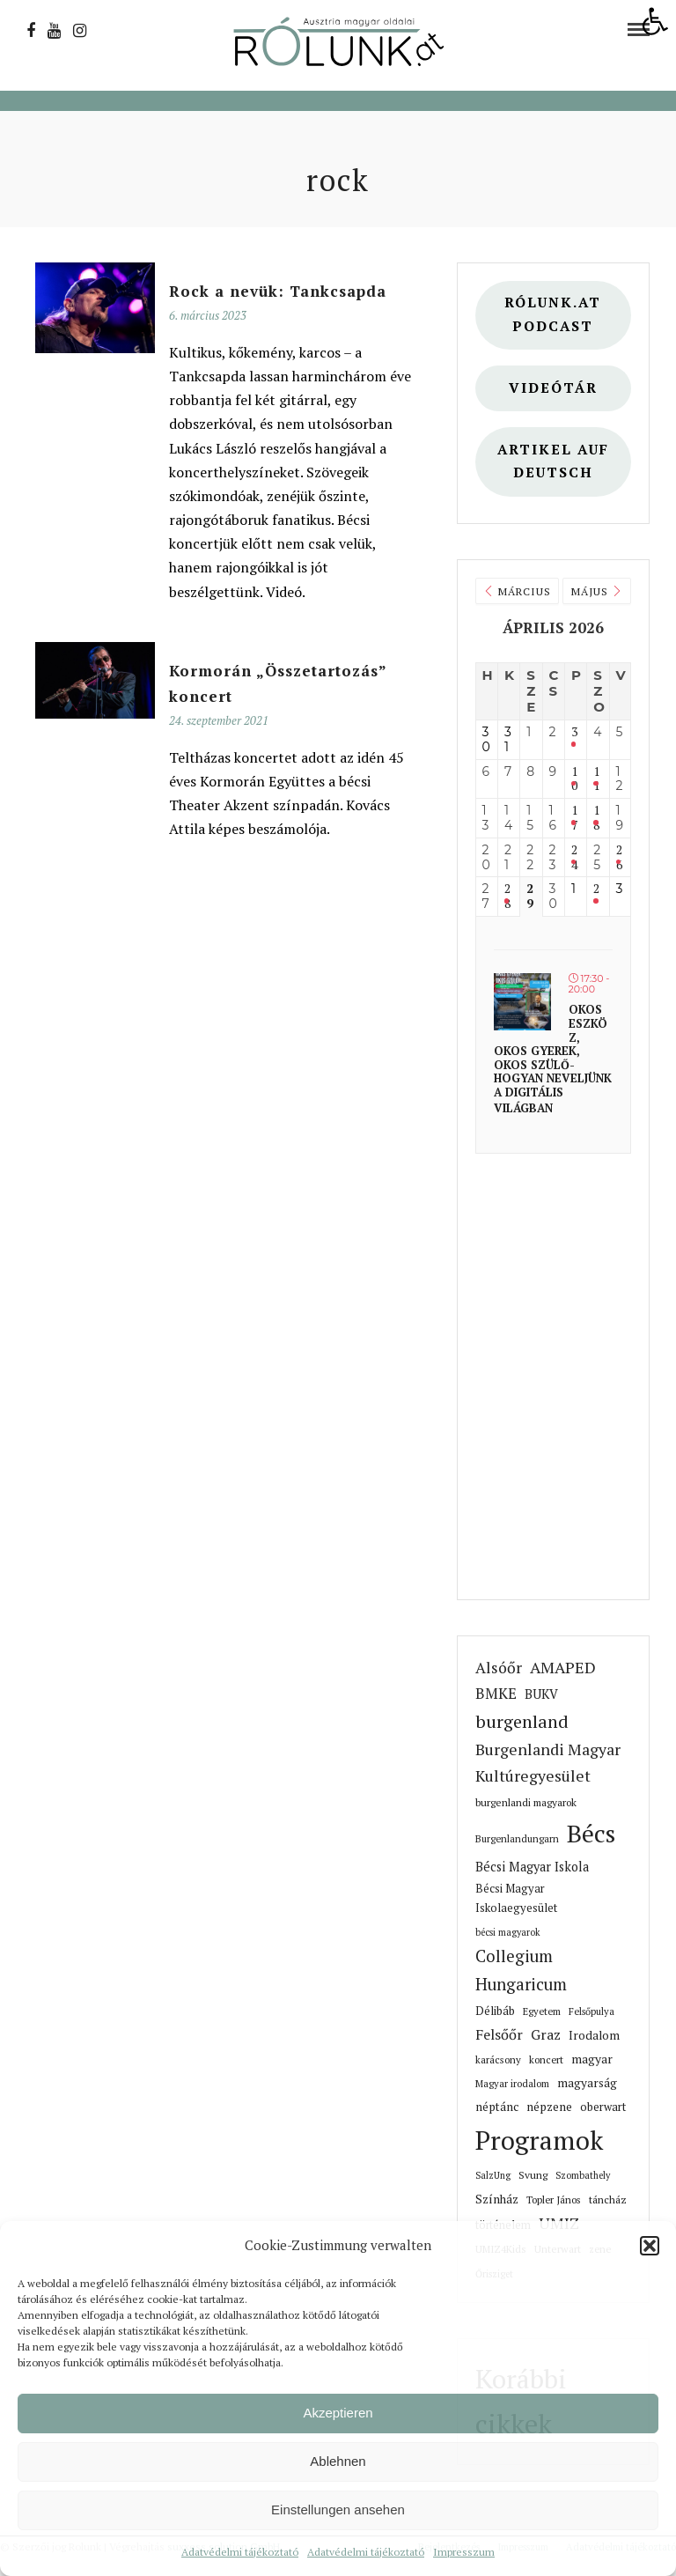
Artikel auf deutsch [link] (553, 461)
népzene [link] (549, 2107)
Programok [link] (539, 2140)
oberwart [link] (603, 2107)
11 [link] (596, 779)
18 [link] (596, 818)
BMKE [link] (496, 1693)
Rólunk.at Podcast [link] (552, 314)
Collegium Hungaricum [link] (521, 1970)
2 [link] (596, 889)
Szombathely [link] (582, 2175)
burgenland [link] (522, 1721)
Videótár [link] (553, 388)
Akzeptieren (337, 2412)
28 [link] (507, 897)
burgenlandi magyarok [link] (526, 1802)
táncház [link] (608, 2199)
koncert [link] (546, 2059)
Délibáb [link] (495, 2011)
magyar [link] (592, 2059)
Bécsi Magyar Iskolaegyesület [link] (516, 1898)
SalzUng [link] (493, 2175)
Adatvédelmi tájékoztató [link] (239, 2551)
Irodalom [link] (594, 2035)
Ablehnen (337, 2461)
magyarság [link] (587, 2083)
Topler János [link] (553, 2199)
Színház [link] (496, 2199)
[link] (655, 21)
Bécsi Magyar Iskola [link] (532, 1866)
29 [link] (529, 897)
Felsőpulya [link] (591, 2011)
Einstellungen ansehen (338, 2509)
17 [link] (574, 818)
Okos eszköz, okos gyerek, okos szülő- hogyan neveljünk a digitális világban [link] (553, 1058)
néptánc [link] (496, 2107)
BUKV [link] (541, 1694)
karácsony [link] (498, 2059)
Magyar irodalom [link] (512, 2083)
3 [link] (574, 732)
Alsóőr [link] (498, 1667)
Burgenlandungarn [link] (517, 1838)
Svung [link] (532, 2174)
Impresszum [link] (464, 2551)
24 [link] (574, 858)
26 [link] (619, 858)
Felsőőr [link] (499, 2034)
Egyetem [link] (542, 2011)
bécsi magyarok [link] (507, 1932)
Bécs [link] (591, 1833)
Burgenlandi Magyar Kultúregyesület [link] (548, 1762)
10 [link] (574, 779)
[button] (649, 2246)
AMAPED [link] (563, 1667)
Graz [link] (546, 2034)
